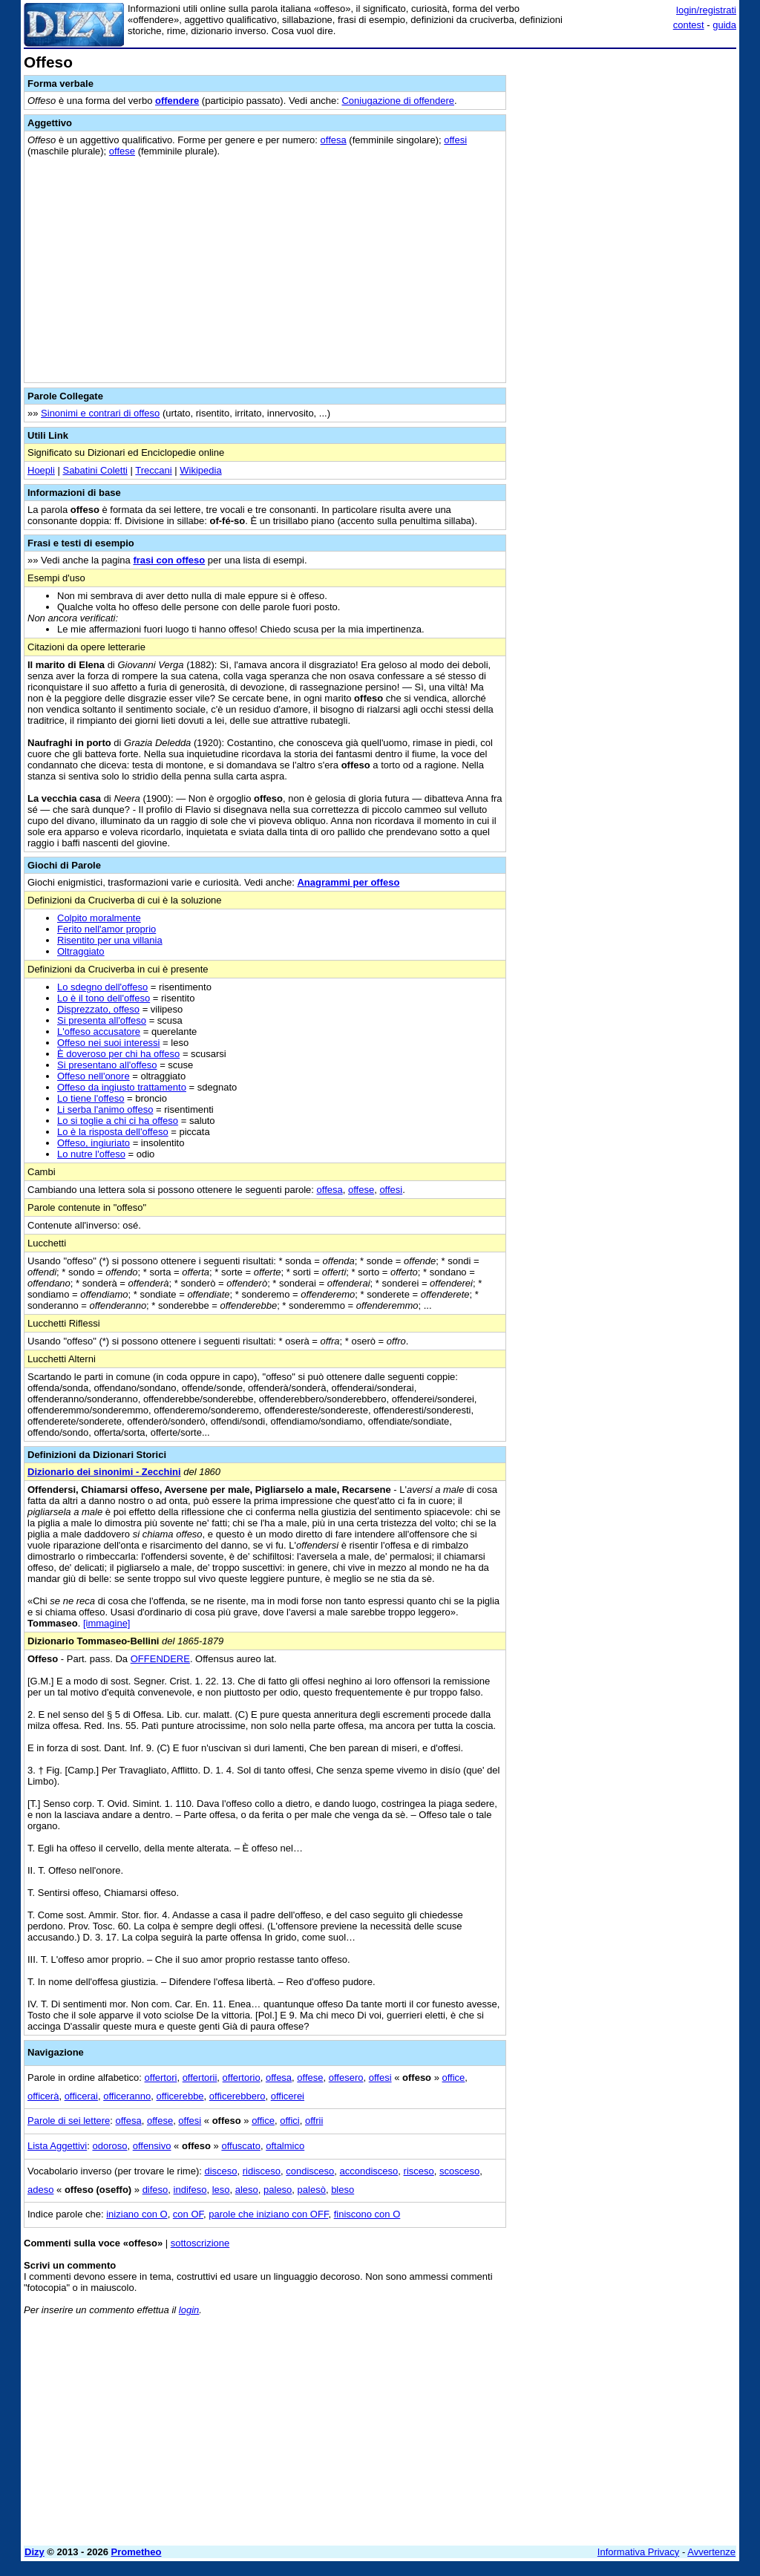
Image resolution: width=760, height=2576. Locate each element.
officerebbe (180, 2096)
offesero (346, 2077)
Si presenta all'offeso (101, 1020)
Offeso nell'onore (93, 1076)
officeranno (127, 2096)
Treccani (153, 470)
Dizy (34, 2551)
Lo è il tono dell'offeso (103, 998)
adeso (40, 2189)
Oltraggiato (81, 951)
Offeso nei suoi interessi (108, 1042)
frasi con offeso (169, 560)
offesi (455, 140)
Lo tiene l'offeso (90, 1098)
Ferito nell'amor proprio (106, 929)
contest (688, 24)
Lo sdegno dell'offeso (102, 987)
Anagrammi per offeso (348, 882)
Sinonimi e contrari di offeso (100, 413)
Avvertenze (711, 2551)
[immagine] (107, 1623)
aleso (246, 2189)
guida (724, 24)
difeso (155, 2189)
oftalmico (285, 2145)
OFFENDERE (160, 1658)
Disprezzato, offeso (98, 1009)
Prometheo (136, 2551)
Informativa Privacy (638, 2551)
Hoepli (41, 470)
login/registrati (706, 10)
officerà (43, 2096)
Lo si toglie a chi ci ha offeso (117, 1120)
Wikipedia (200, 470)
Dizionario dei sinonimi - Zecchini (104, 1471)
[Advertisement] (625, 147)
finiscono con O (367, 2214)
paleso (277, 2189)
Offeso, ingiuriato (93, 1142)
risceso (419, 2171)
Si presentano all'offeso (107, 1064)
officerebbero (237, 2096)
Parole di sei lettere (68, 2120)
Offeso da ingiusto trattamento (121, 1087)
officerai (81, 2096)
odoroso (109, 2145)
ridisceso (262, 2171)
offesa (334, 140)
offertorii (200, 2077)
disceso (220, 2171)
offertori (161, 2077)
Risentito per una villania (110, 940)
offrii (314, 2120)
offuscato (241, 2145)
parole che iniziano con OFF (268, 2214)
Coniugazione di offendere (397, 100)
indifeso (190, 2189)
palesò (312, 2189)
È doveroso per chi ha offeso (118, 1053)
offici (290, 2120)
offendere (177, 100)
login (189, 2309)
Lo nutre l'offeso (91, 1154)
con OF (188, 2214)
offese (122, 151)
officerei (287, 2096)
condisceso (310, 2171)
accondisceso (369, 2171)
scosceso (459, 2171)
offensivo (152, 2145)
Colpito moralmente (99, 917)
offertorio (242, 2077)
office (453, 2077)
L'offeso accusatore (98, 1031)
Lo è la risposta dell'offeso (112, 1131)
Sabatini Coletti (94, 470)
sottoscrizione (200, 2243)
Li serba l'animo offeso (105, 1109)
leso (221, 2189)
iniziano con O (136, 2214)
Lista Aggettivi (57, 2145)
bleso (342, 2189)
